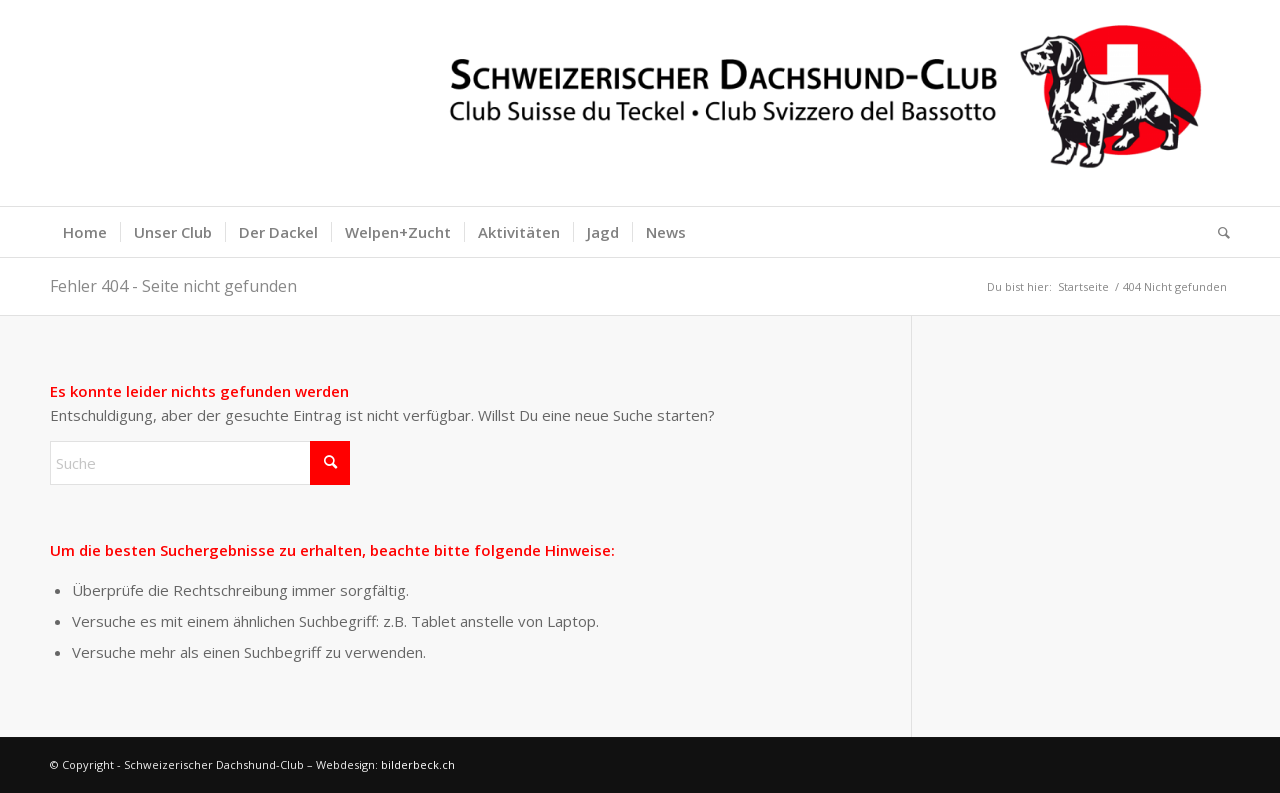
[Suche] (1217, 232)
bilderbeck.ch (418, 764)
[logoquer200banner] (640, 103)
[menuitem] (85, 232)
